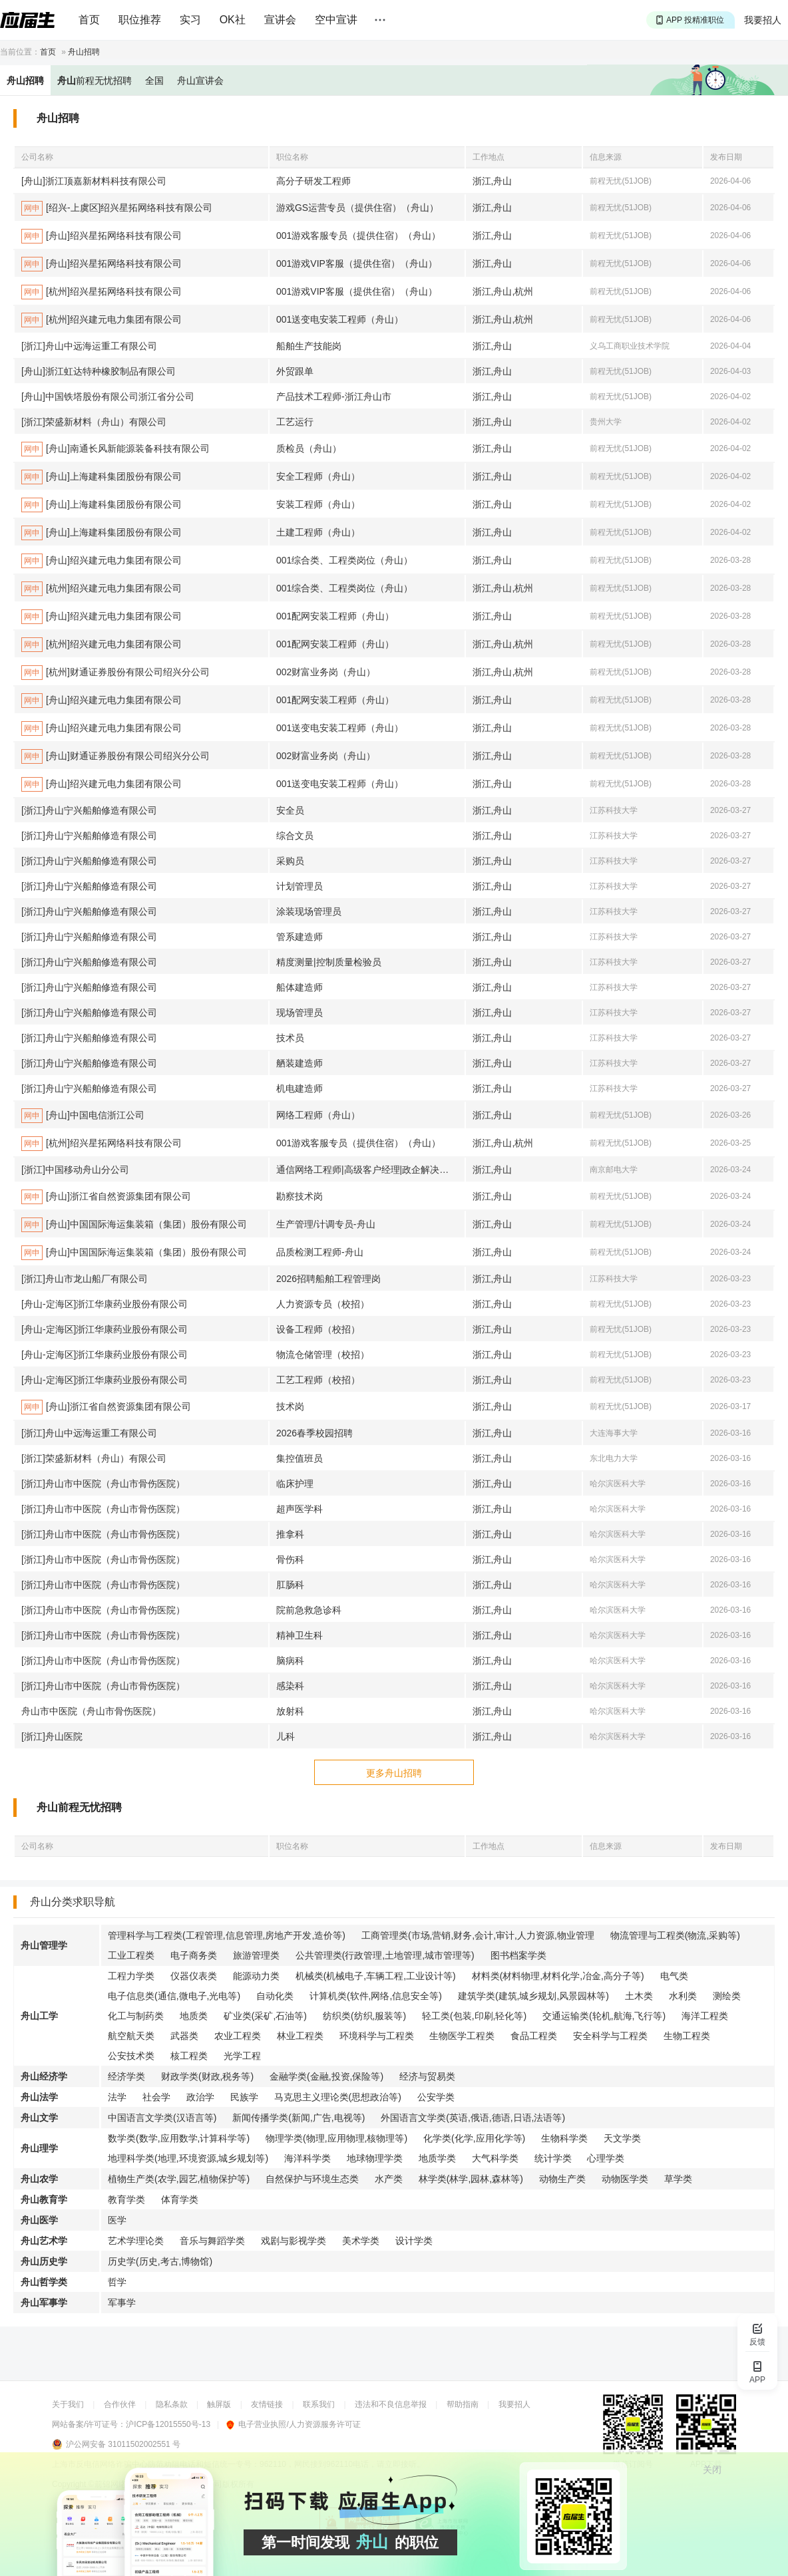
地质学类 (437, 2158)
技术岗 (290, 1406)
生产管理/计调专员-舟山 (325, 1224)
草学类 (678, 2179)
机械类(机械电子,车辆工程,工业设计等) (376, 1976)
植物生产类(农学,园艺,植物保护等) (179, 2179)
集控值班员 (299, 1458)
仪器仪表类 (193, 1976)
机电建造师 (299, 1088)
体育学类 (179, 2199)
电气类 (674, 1976)
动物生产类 (562, 2179)
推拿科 (290, 1534)
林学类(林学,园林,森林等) (471, 2179)
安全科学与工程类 (610, 2035)
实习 (190, 19)
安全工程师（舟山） (318, 476)
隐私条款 (172, 2404)
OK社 (233, 19)
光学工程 (242, 2055)
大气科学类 (495, 2158)
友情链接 (267, 2404)
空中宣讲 (336, 19)
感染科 (290, 1686)
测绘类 (727, 1996)
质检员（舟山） (308, 448)
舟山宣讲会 (200, 80)
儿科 (285, 1736)
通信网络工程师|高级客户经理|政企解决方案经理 (370, 1169)
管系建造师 (299, 936)
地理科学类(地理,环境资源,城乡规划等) (188, 2158)
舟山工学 (39, 2016)
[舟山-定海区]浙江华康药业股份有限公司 (104, 1304)
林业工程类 (300, 2035)
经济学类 (126, 2076)
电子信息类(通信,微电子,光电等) (174, 1996)
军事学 (122, 2302)
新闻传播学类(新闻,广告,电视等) (298, 2117)
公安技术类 (131, 2055)
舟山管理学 (44, 1945)
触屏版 (219, 2404)
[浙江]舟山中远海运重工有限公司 (89, 346)
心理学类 (605, 2158)
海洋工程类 (705, 2016)
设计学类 (414, 2240)
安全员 (290, 810)
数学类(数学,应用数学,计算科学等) (179, 2138)
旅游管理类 (256, 1955)
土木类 (639, 1996)
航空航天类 (131, 2035)
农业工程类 (237, 2035)
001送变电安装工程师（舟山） (339, 319)
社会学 (156, 2097)
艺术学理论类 (136, 2240)
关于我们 (68, 2404)
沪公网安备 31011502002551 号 (123, 2444)
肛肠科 (290, 1584)
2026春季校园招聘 (314, 1433)
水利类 (683, 1996)
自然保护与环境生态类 (312, 2179)
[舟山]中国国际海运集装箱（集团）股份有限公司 (134, 1224)
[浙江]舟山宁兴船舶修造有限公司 (89, 810)
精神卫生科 (299, 1635)
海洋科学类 (307, 2158)
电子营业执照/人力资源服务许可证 (293, 2424)
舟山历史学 (44, 2261)
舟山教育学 (44, 2199)
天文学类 (622, 2138)
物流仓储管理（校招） (322, 1354)
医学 (117, 2220)
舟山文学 (39, 2117)
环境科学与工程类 (376, 2035)
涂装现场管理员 (308, 911)
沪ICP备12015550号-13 (168, 2424)
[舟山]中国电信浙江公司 (82, 1115)
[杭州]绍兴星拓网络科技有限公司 (101, 292)
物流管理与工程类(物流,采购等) (675, 1935)
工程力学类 (131, 1976)
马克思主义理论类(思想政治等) (337, 2097)
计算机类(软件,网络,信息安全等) (375, 1996)
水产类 (389, 2179)
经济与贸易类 (427, 2076)
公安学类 (436, 2097)
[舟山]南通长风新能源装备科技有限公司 (115, 449)
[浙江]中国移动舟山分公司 (75, 1169)
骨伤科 (290, 1559)
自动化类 (275, 1996)
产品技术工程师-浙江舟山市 (333, 396)
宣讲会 (280, 19)
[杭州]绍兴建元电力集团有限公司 (101, 320)
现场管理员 (299, 1012)
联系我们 (319, 2404)
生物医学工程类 (461, 2035)
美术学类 (360, 2240)
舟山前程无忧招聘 (79, 1807)
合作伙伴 (120, 2404)
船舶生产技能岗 (308, 346)
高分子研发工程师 (313, 181)
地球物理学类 (375, 2158)
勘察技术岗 (299, 1196)
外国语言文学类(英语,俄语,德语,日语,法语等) (473, 2117)
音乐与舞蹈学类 (212, 2240)
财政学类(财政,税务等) (207, 2076)
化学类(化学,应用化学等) (474, 2138)
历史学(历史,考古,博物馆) (160, 2261)
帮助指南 (463, 2404)
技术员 (290, 1038)
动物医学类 (625, 2179)
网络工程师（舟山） (318, 1115)
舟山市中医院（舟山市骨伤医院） (91, 1711)
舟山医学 (39, 2220)
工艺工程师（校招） (318, 1379)
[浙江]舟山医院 (52, 1736)
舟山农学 (39, 2179)
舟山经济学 (44, 2076)
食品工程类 (533, 2035)
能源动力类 (256, 1976)
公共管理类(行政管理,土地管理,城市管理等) (385, 1955)
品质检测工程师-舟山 (319, 1252)
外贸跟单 (294, 371)
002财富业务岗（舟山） (325, 672)
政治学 (200, 2097)
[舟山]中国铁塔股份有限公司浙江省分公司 (107, 396)
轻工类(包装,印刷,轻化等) (474, 2016)
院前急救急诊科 (308, 1610)
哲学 (117, 2282)
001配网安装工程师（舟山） (335, 616)
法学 (117, 2097)
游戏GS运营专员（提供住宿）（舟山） (357, 207)
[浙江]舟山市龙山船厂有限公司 (84, 1278)
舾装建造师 (299, 1063)
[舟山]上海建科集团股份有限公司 (101, 477)
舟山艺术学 (44, 2240)
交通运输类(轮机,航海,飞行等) (604, 2016)
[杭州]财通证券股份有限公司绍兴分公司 (115, 672)
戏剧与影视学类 (293, 2240)
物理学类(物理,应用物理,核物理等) (336, 2138)
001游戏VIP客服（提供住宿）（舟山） (356, 263)
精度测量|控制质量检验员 (328, 962)
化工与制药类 (136, 2016)
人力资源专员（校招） (322, 1304)
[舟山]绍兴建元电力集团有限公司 (101, 561)
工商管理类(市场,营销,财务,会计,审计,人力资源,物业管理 (477, 1935)
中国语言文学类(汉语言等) (162, 2117)
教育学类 (126, 2199)
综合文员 (294, 835)
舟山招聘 (84, 52)
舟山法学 (39, 2097)
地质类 (194, 2016)
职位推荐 (139, 19)
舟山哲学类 (44, 2282)
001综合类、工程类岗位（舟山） (344, 560)
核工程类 (189, 2055)
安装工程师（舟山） (318, 504)
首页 (89, 19)
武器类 (184, 2035)
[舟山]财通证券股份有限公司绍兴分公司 (115, 756)
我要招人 (762, 20)
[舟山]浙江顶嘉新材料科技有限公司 (93, 181)
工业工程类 (131, 1955)
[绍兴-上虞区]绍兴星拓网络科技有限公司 (116, 208)
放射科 (290, 1711)
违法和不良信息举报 (391, 2404)
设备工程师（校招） (318, 1329)
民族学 (244, 2097)
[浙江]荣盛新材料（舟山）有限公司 (93, 421)
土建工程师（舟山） (318, 532)
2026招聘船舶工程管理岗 (328, 1278)
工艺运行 (294, 421)
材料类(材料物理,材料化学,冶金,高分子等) (558, 1976)
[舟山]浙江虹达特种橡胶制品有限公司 (98, 371)
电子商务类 (193, 1955)
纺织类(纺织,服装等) (364, 2016)
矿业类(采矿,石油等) (265, 2016)
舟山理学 (39, 2148)
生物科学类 (564, 2138)
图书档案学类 (518, 1955)
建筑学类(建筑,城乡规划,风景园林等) (533, 1996)
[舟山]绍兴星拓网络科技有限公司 (101, 236)
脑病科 (290, 1660)
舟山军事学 (44, 2302)
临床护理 (294, 1483)
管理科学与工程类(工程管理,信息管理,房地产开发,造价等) (226, 1935)
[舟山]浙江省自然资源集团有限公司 (106, 1197)
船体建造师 (299, 987)
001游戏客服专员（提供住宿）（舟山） (358, 235)
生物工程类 (687, 2035)
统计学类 (553, 2158)
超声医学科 (299, 1509)
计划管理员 (299, 886)
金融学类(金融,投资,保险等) (326, 2076)
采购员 (290, 861)
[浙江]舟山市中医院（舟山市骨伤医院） (103, 1483)
